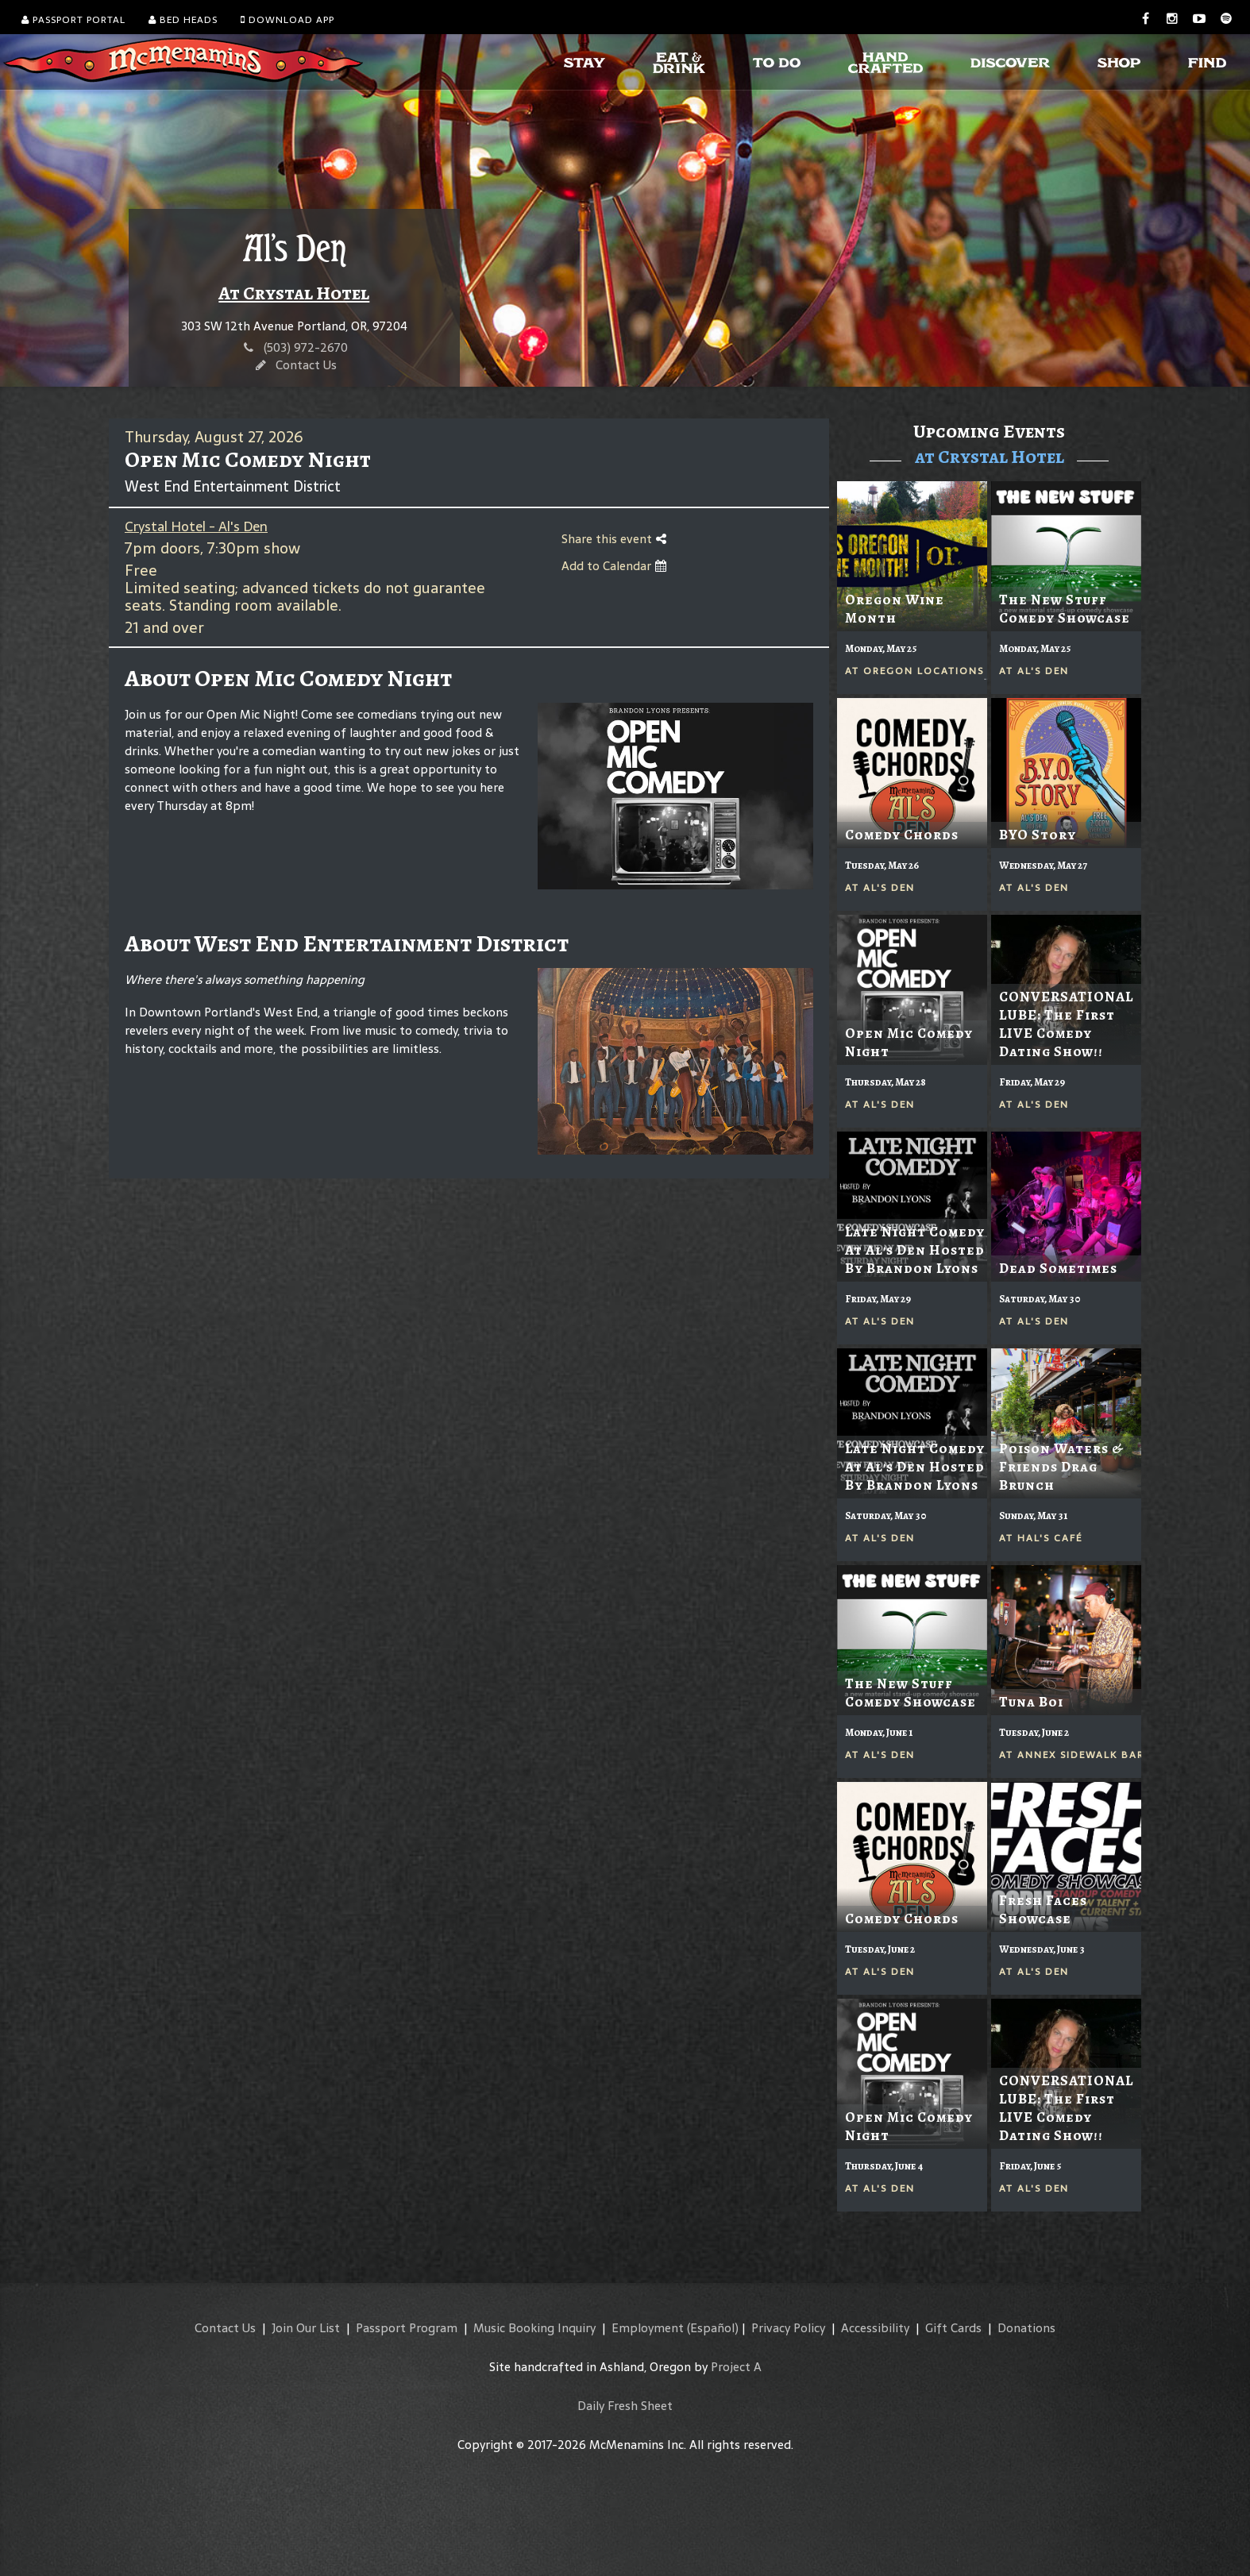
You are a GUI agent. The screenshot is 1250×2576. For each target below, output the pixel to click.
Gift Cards (953, 2328)
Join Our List (306, 2328)
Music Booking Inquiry (534, 2328)
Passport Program (406, 2328)
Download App (287, 20)
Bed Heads (183, 20)
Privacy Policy (788, 2328)
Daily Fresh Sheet (625, 2406)
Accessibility (875, 2328)
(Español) (713, 2328)
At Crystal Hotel (293, 293)
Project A (736, 2367)
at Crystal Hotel (989, 456)
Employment (647, 2328)
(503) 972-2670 (306, 347)
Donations (1026, 2328)
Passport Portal (73, 20)
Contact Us (306, 365)
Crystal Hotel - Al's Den (196, 526)
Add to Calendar (613, 566)
